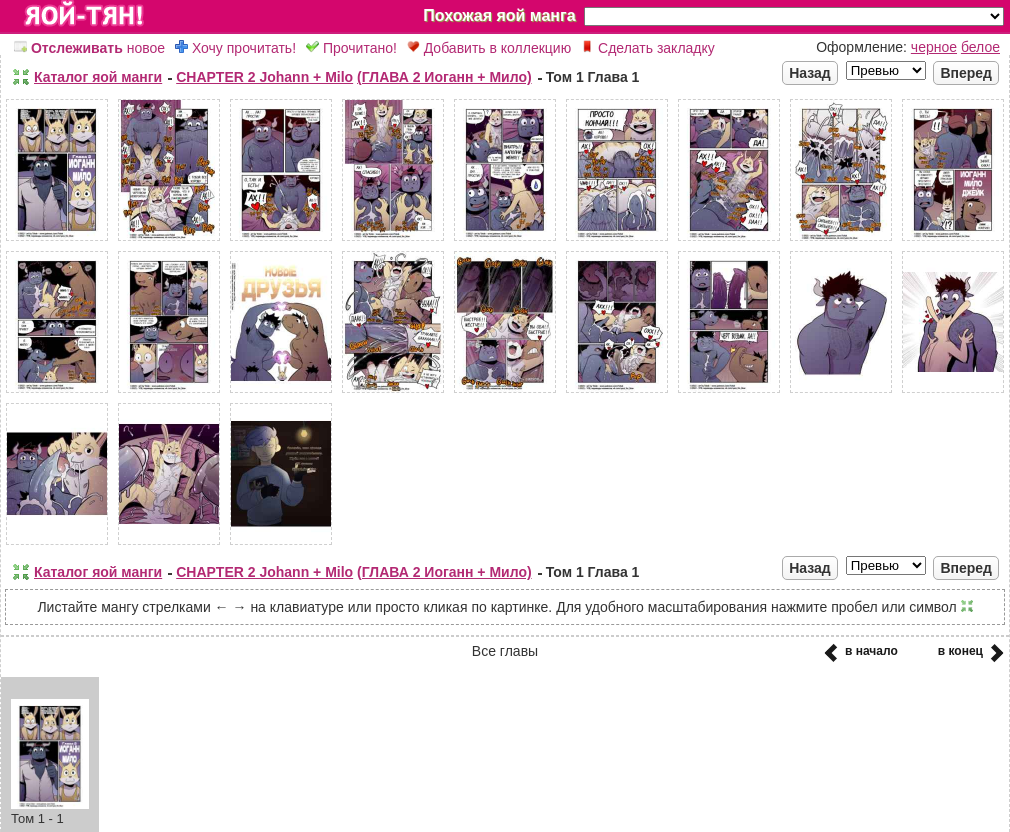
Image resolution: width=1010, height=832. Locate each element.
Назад (810, 73)
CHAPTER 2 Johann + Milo (264, 77)
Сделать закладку (648, 48)
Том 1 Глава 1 (593, 77)
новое (89, 48)
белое (980, 47)
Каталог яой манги (98, 77)
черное (934, 47)
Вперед (966, 73)
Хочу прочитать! (235, 48)
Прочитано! (351, 48)
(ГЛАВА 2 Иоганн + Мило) (444, 77)
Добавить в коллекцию (489, 48)
